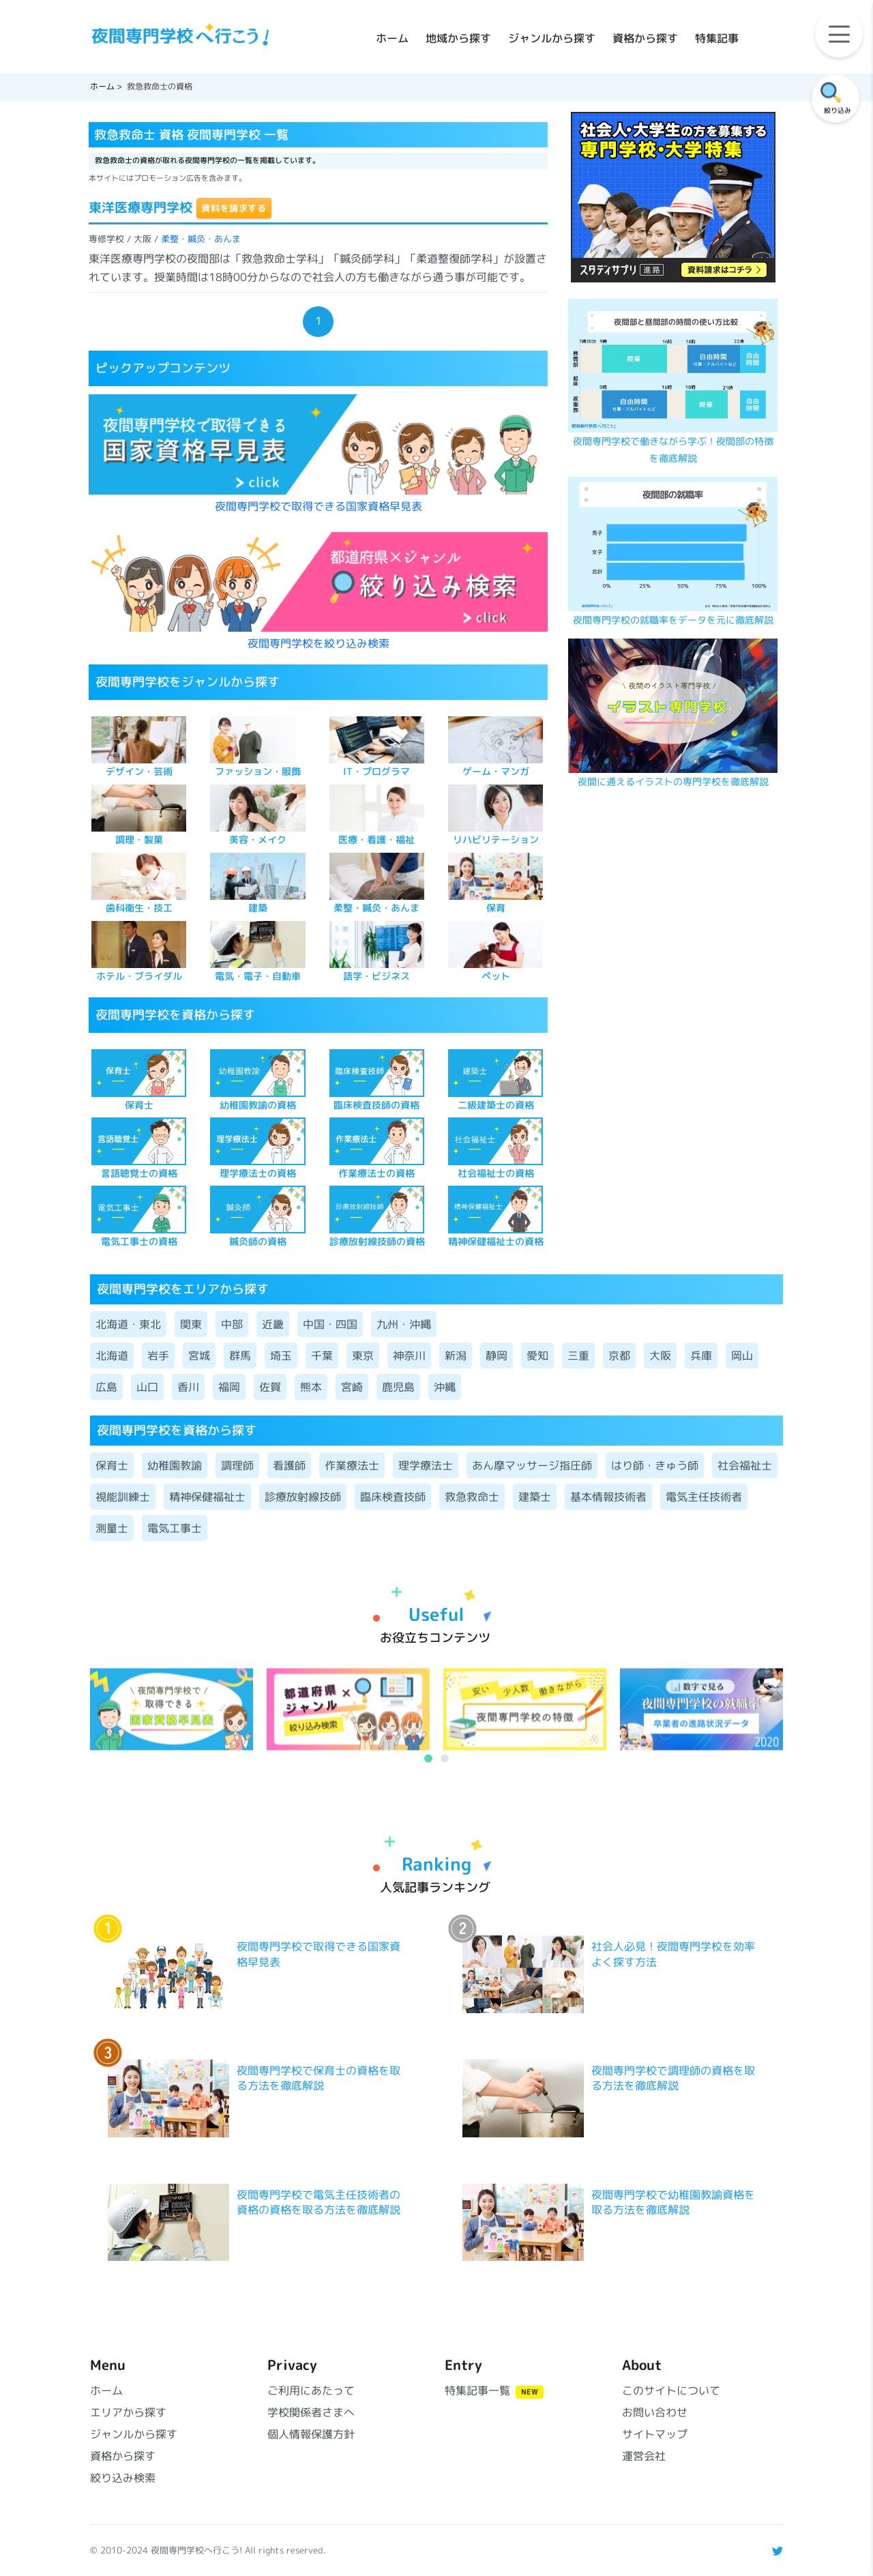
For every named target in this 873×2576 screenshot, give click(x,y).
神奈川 (409, 1355)
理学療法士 (425, 1465)
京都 (619, 1355)
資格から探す (645, 38)
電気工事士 (174, 1528)
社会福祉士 (744, 1465)
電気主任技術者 (704, 1496)
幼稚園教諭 (174, 1465)
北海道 (111, 1355)
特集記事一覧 (494, 2390)
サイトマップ (654, 2434)
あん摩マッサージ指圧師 (532, 1465)
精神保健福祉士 (207, 1496)
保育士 (111, 1465)
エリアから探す (128, 2412)
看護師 (289, 1465)
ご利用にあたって (311, 2390)
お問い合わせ (654, 2412)
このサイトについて (671, 2390)
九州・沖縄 (403, 1324)
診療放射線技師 (303, 1496)
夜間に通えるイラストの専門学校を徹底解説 (673, 782)
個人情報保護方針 (311, 2434)
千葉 (322, 1355)
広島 (106, 1386)
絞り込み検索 (123, 2477)
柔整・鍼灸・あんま (201, 239)
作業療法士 (352, 1465)
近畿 (273, 1324)
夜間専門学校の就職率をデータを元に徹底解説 (673, 620)
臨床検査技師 (393, 1496)
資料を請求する (234, 208)
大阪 (660, 1355)
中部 (232, 1324)
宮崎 (352, 1386)
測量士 (111, 1528)
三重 (578, 1355)
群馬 (240, 1355)
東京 (363, 1355)
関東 (191, 1324)
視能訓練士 (122, 1496)
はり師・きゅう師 (654, 1465)
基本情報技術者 (608, 1496)
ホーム (392, 38)
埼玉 (281, 1355)
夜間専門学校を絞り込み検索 (318, 643)
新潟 (456, 1355)
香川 (188, 1386)
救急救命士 (472, 1496)
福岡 (229, 1386)
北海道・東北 (128, 1324)
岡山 (742, 1355)
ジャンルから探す (551, 38)
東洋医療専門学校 (140, 207)
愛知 (537, 1355)
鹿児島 (398, 1386)
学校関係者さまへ (311, 2412)
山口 (147, 1386)
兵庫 (701, 1355)
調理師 (237, 1465)
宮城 (199, 1355)
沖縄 (445, 1386)
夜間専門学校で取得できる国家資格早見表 (318, 506)
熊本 (311, 1386)
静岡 (496, 1355)
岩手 (158, 1355)
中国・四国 (330, 1324)
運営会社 (644, 2455)
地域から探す (458, 38)
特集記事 (717, 38)
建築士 (534, 1496)
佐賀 (270, 1386)
